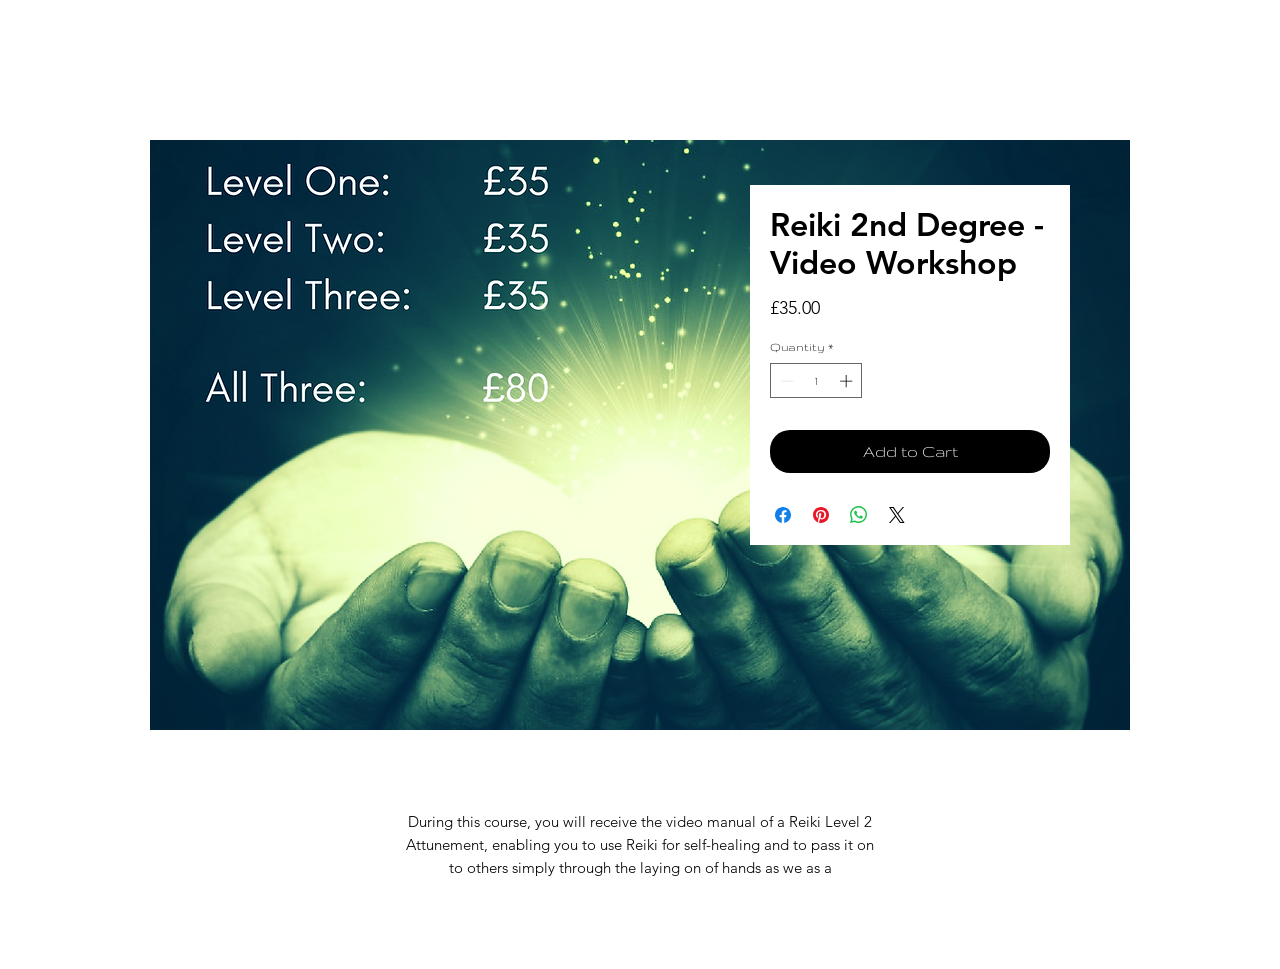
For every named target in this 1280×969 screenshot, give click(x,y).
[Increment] (848, 381)
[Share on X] (897, 515)
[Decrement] (785, 381)
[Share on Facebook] (783, 515)
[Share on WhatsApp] (859, 515)
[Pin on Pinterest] (821, 515)
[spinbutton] (816, 381)
